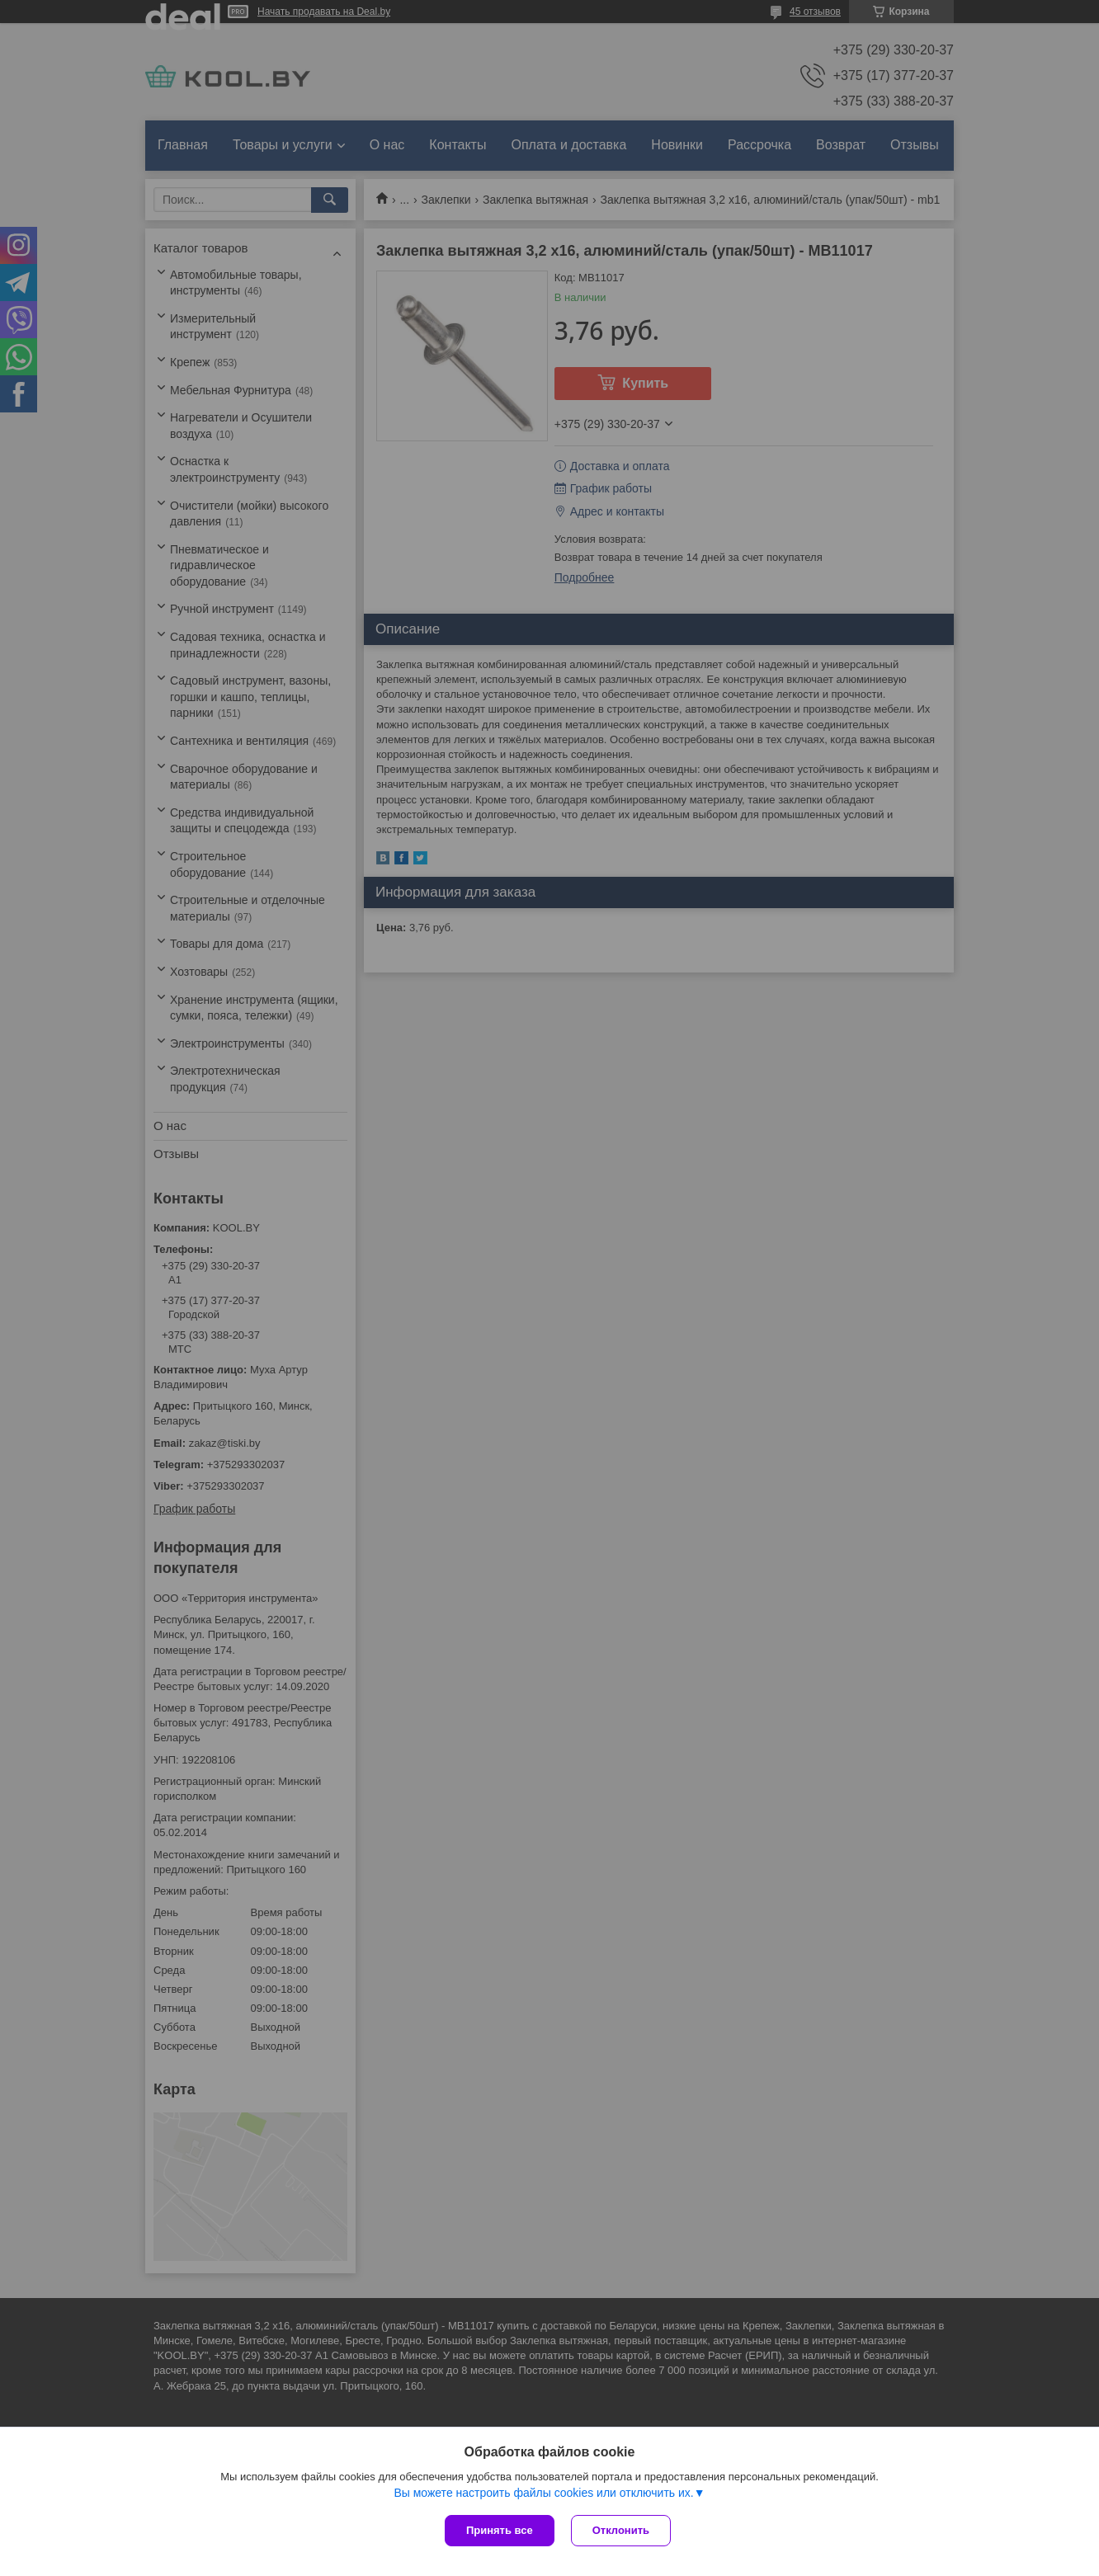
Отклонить (620, 2530)
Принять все (499, 2530)
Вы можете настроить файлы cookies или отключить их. (543, 2492)
